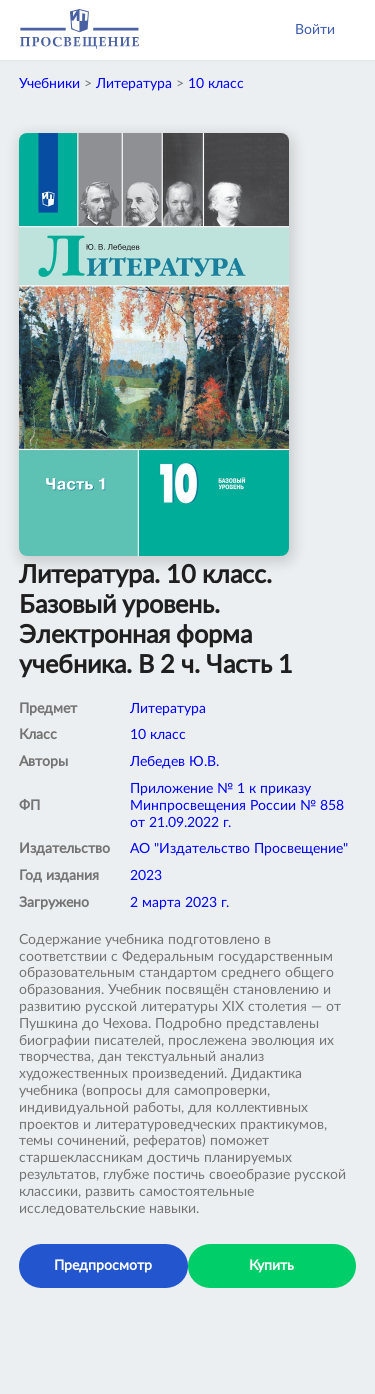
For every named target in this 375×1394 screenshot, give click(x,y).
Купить (271, 1266)
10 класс (216, 84)
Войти (315, 30)
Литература (134, 84)
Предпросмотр (103, 1266)
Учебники (49, 84)
